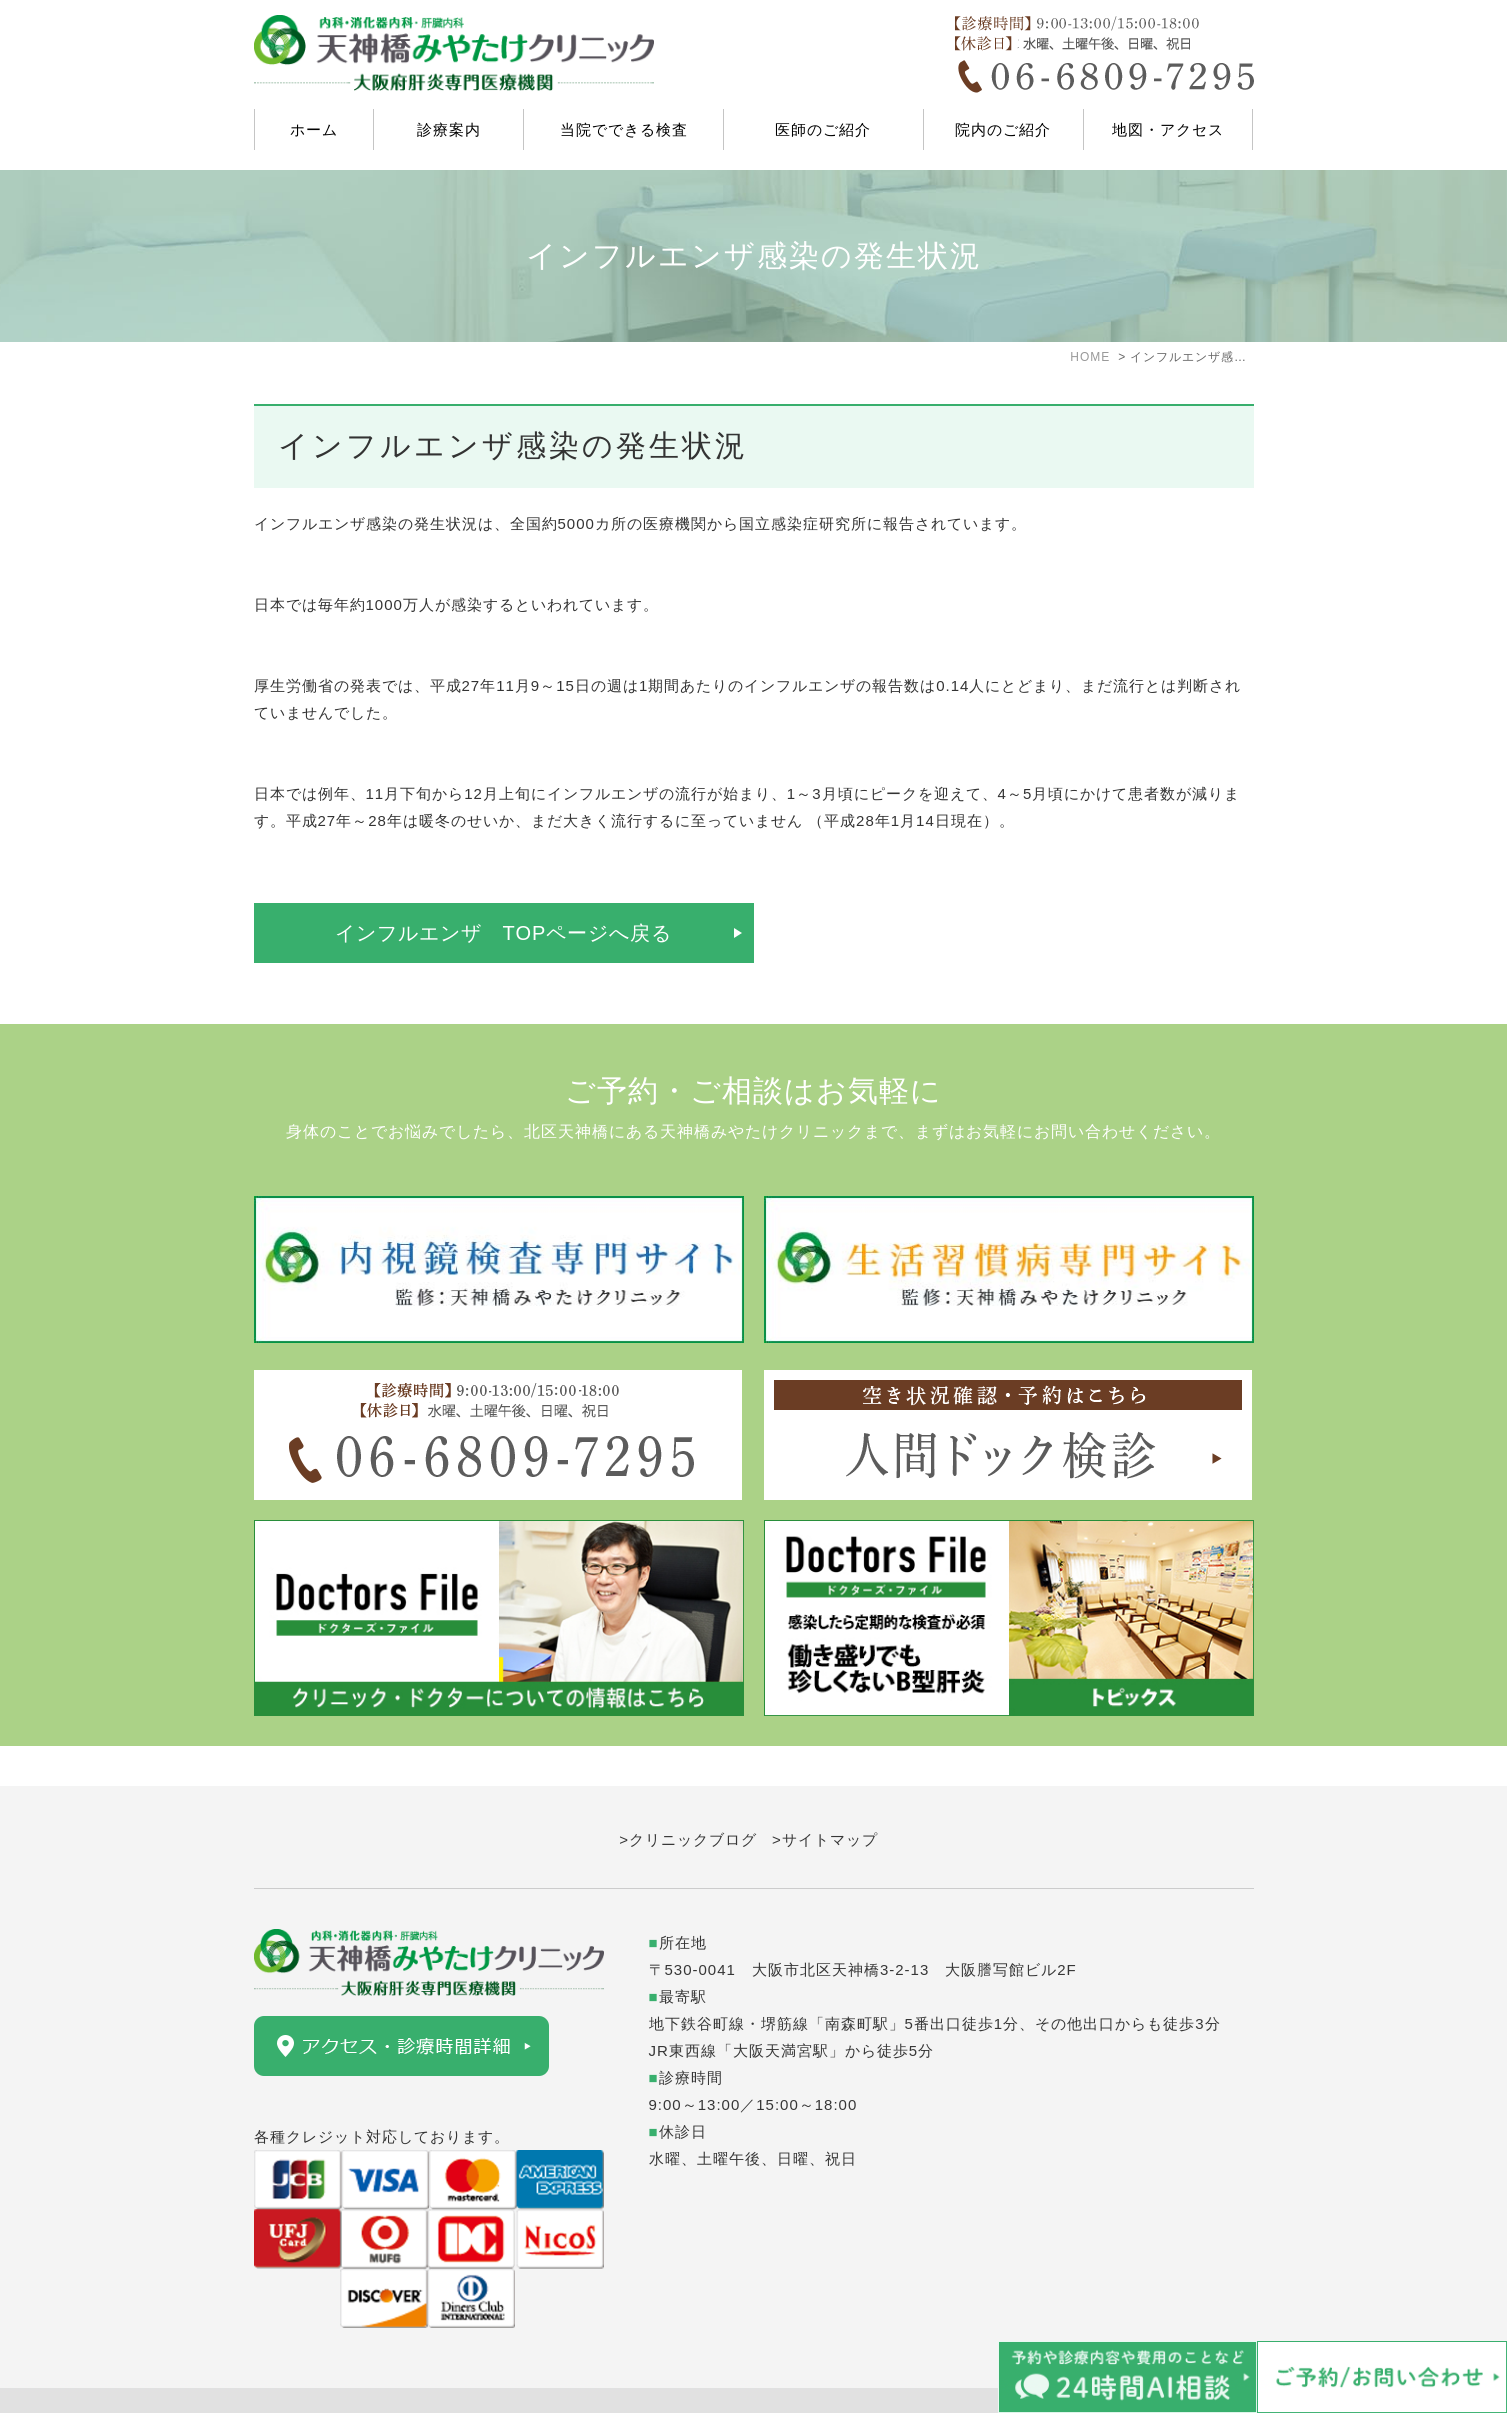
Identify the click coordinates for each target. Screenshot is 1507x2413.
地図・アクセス (1168, 129)
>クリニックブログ (688, 1799)
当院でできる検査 (624, 129)
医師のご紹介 (823, 129)
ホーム (314, 129)
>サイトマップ (825, 1799)
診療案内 (449, 129)
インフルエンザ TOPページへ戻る (504, 933)
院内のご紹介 (1003, 129)
